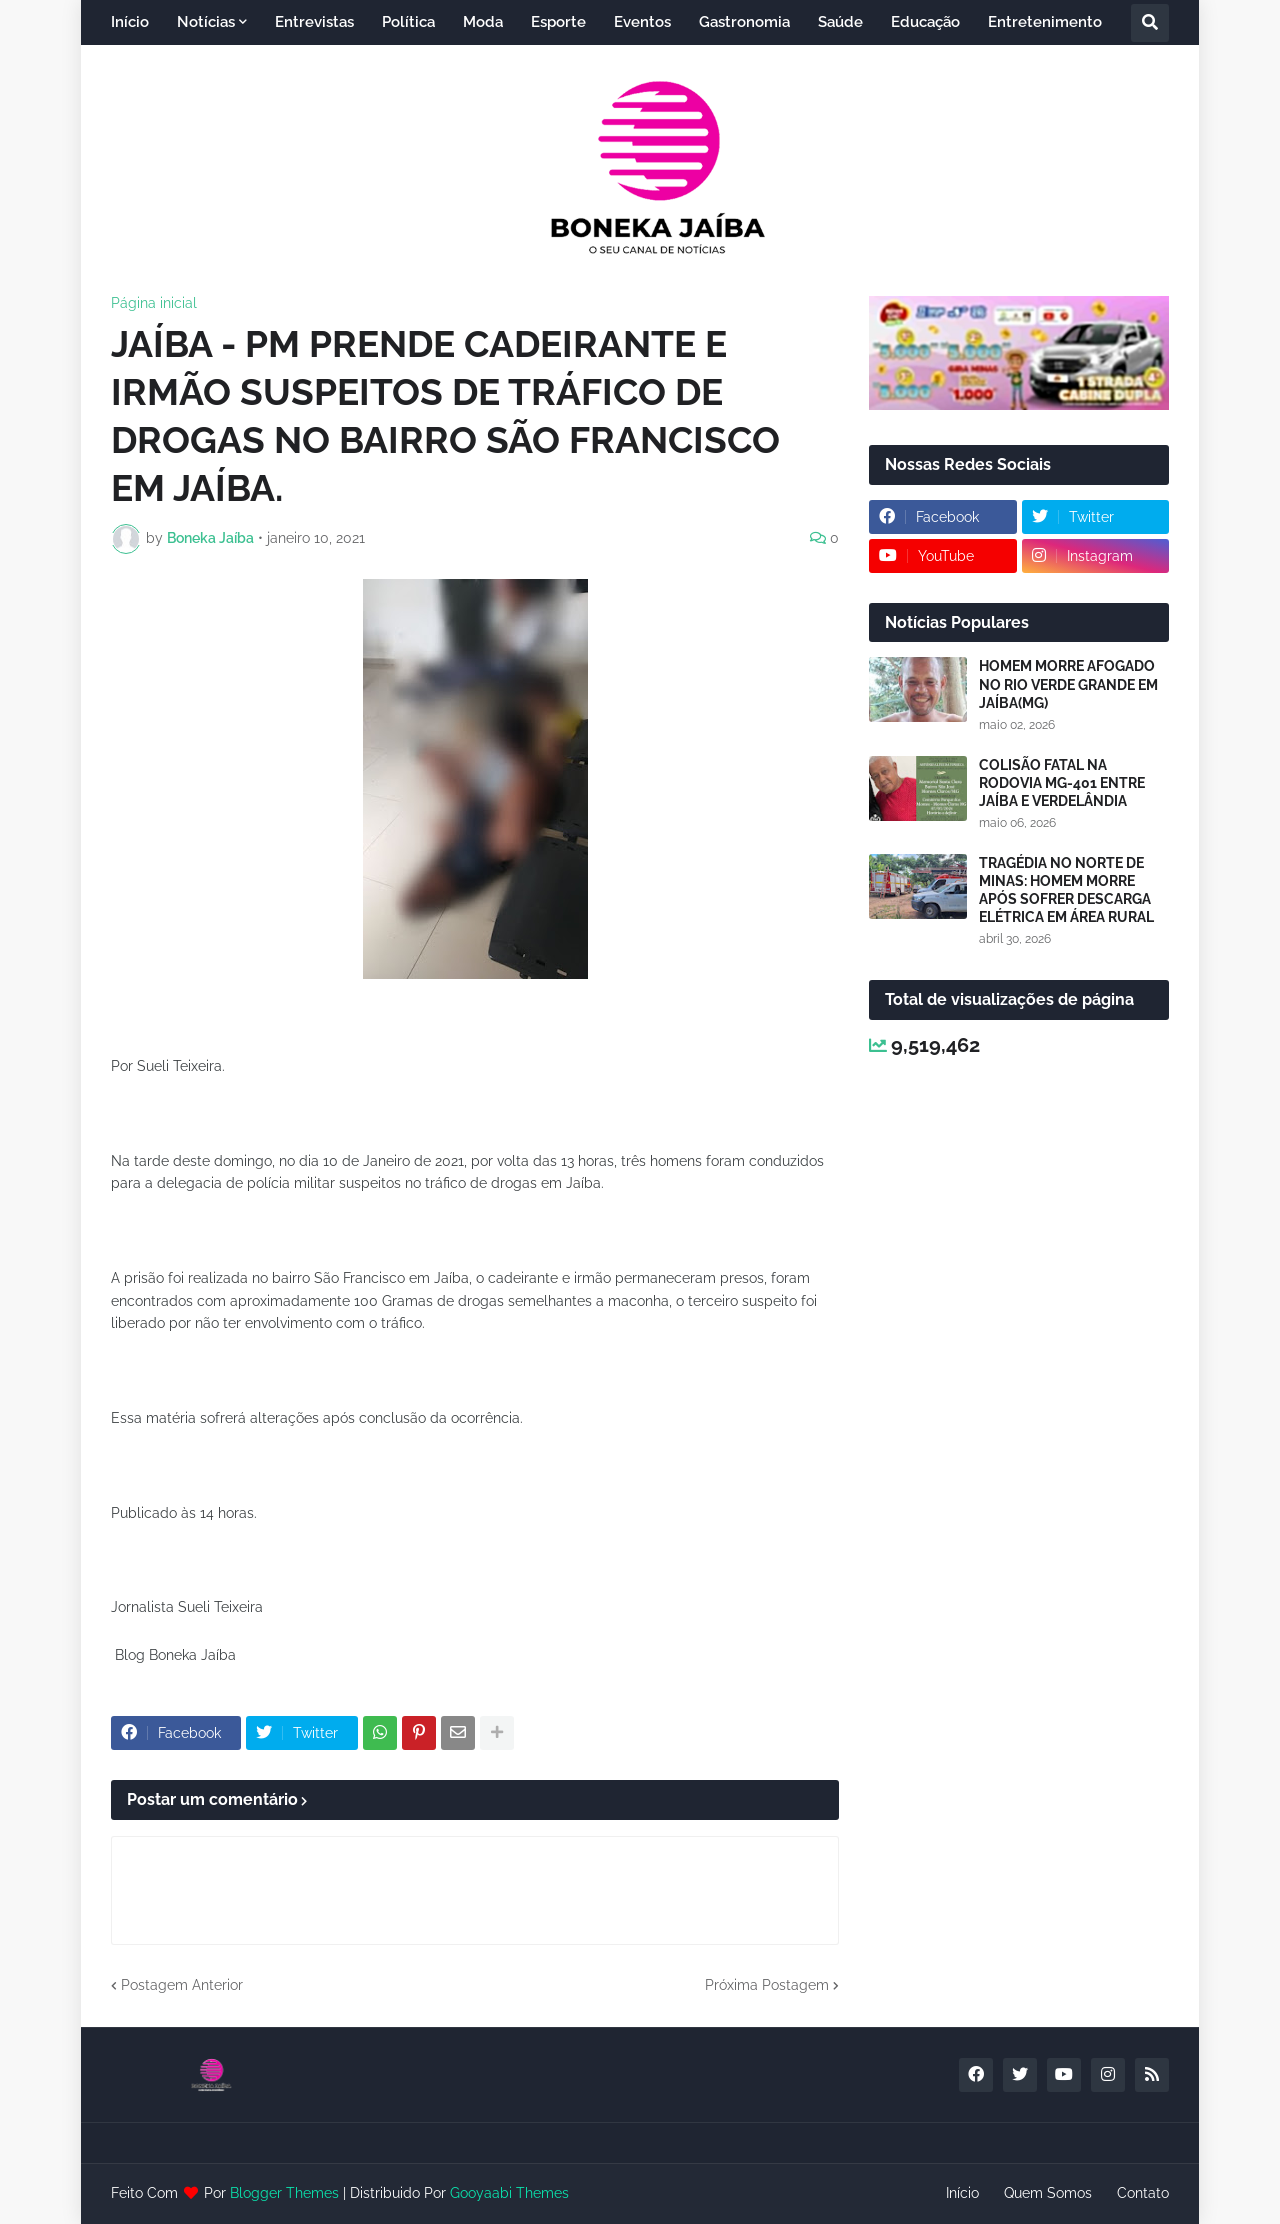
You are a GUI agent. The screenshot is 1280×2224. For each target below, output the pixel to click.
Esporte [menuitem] (558, 22)
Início (962, 2193)
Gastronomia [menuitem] (744, 22)
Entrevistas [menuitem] (314, 22)
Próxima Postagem (767, 1985)
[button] (1150, 23)
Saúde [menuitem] (840, 22)
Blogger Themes (284, 2193)
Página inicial (154, 303)
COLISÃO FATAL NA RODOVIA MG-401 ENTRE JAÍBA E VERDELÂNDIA (1062, 783)
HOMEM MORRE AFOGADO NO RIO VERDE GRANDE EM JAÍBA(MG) (1068, 684)
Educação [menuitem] (925, 22)
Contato (1143, 2193)
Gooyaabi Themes (509, 2193)
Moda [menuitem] (483, 22)
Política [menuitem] (408, 22)
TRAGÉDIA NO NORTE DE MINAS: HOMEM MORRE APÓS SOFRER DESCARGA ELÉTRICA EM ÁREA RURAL (1066, 890)
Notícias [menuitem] (206, 22)
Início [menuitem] (130, 22)
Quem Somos (1048, 2193)
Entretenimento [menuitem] (1045, 22)
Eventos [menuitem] (642, 22)
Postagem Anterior (182, 1985)
